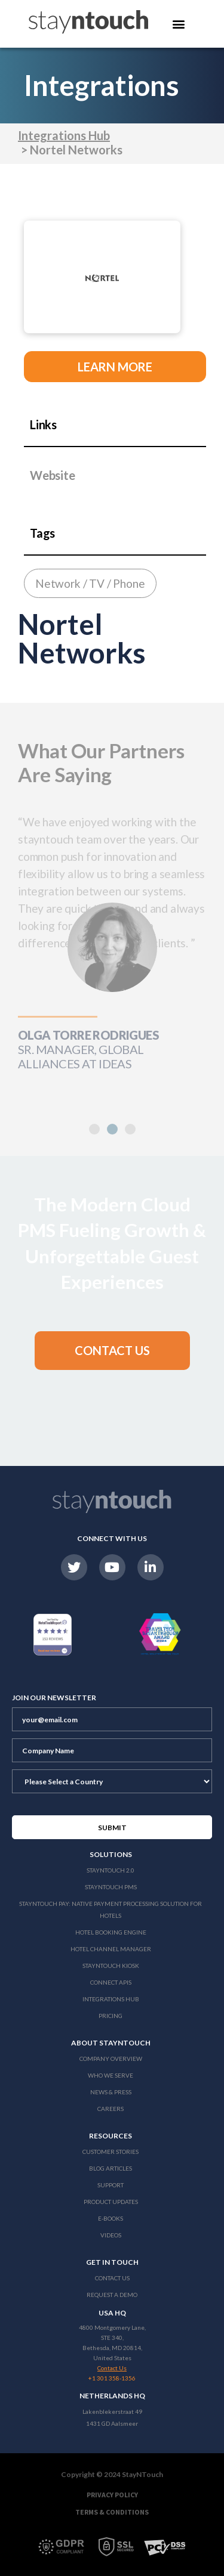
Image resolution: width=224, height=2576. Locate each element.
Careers (110, 2108)
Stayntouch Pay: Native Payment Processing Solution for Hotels (110, 1909)
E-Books (110, 2218)
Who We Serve (110, 2075)
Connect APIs (110, 1982)
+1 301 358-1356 (112, 2378)
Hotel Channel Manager (110, 1948)
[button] (112, 1129)
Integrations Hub (64, 135)
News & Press (110, 2091)
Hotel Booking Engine (110, 1932)
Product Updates (111, 2201)
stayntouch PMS (111, 1886)
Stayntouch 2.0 (110, 1870)
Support (110, 2184)
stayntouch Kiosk (110, 1965)
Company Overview (110, 2058)
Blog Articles (110, 2168)
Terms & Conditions (112, 2511)
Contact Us (112, 2277)
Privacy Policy (112, 2494)
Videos (110, 2235)
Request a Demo (112, 2294)
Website (52, 475)
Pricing (110, 2015)
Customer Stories (110, 2151)
